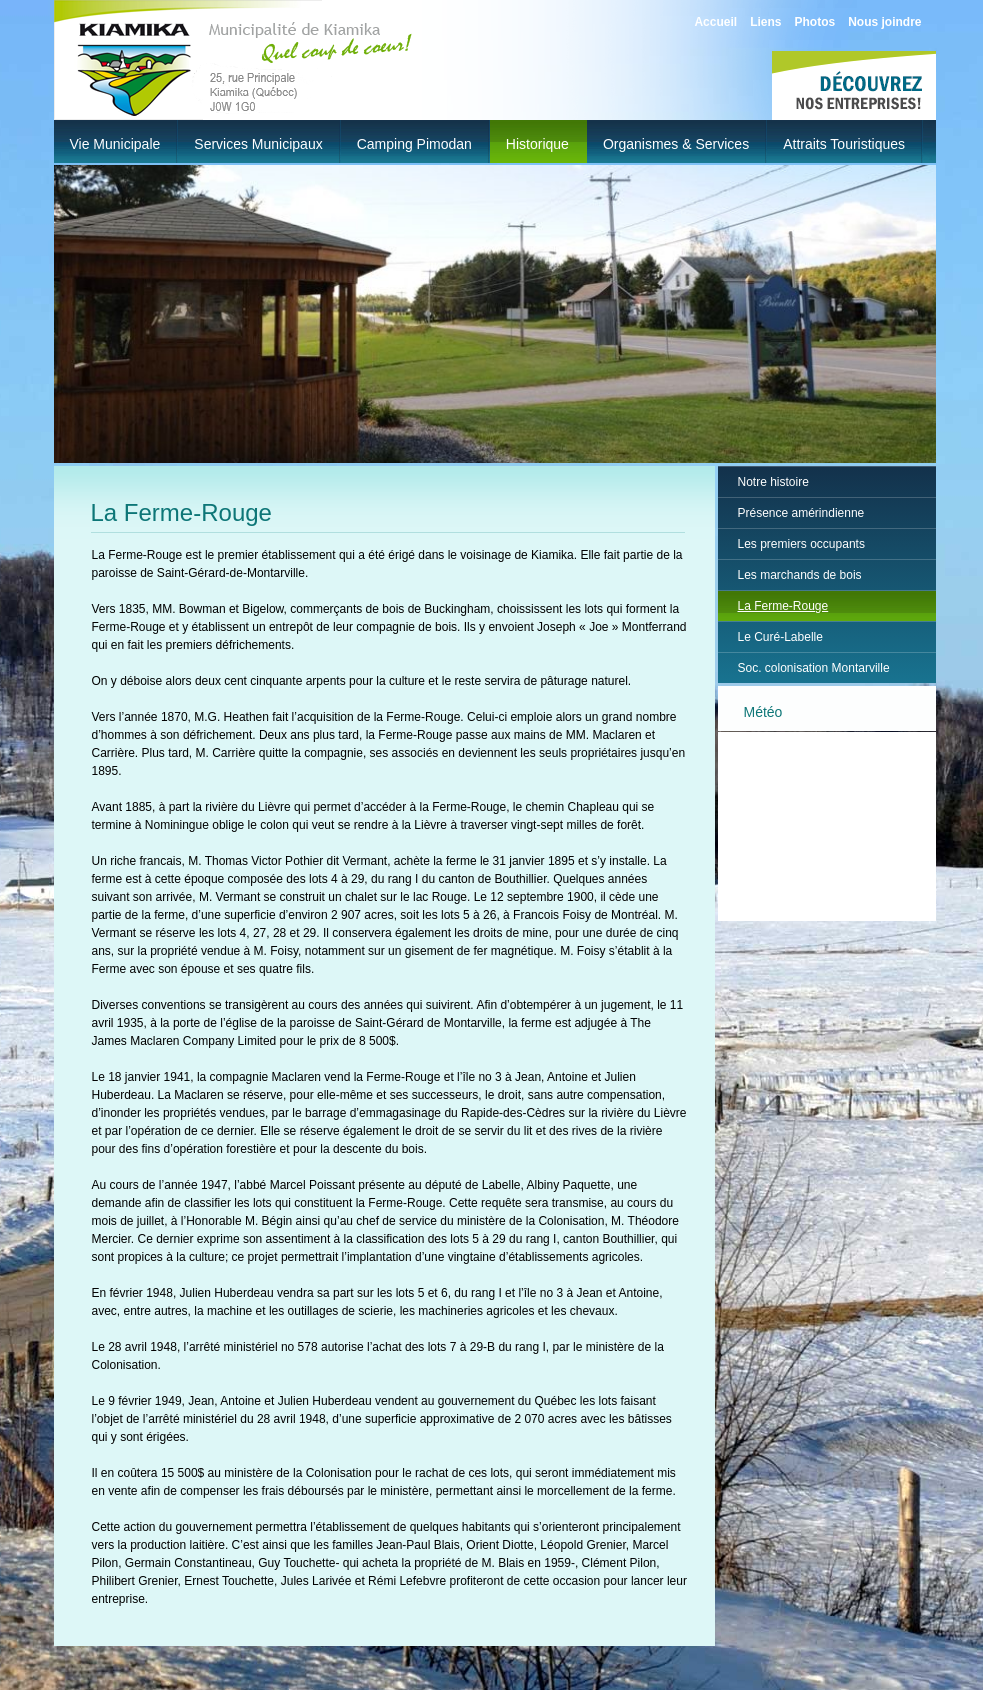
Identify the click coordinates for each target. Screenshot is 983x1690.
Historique (537, 144)
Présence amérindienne (801, 513)
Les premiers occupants (801, 544)
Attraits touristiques (844, 144)
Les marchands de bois (800, 575)
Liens (765, 22)
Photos (814, 22)
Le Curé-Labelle (780, 637)
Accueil (715, 22)
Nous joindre (884, 22)
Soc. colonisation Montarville (814, 668)
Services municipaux (258, 144)
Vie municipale (115, 144)
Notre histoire (773, 482)
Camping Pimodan (414, 144)
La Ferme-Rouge (783, 606)
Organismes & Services (676, 144)
